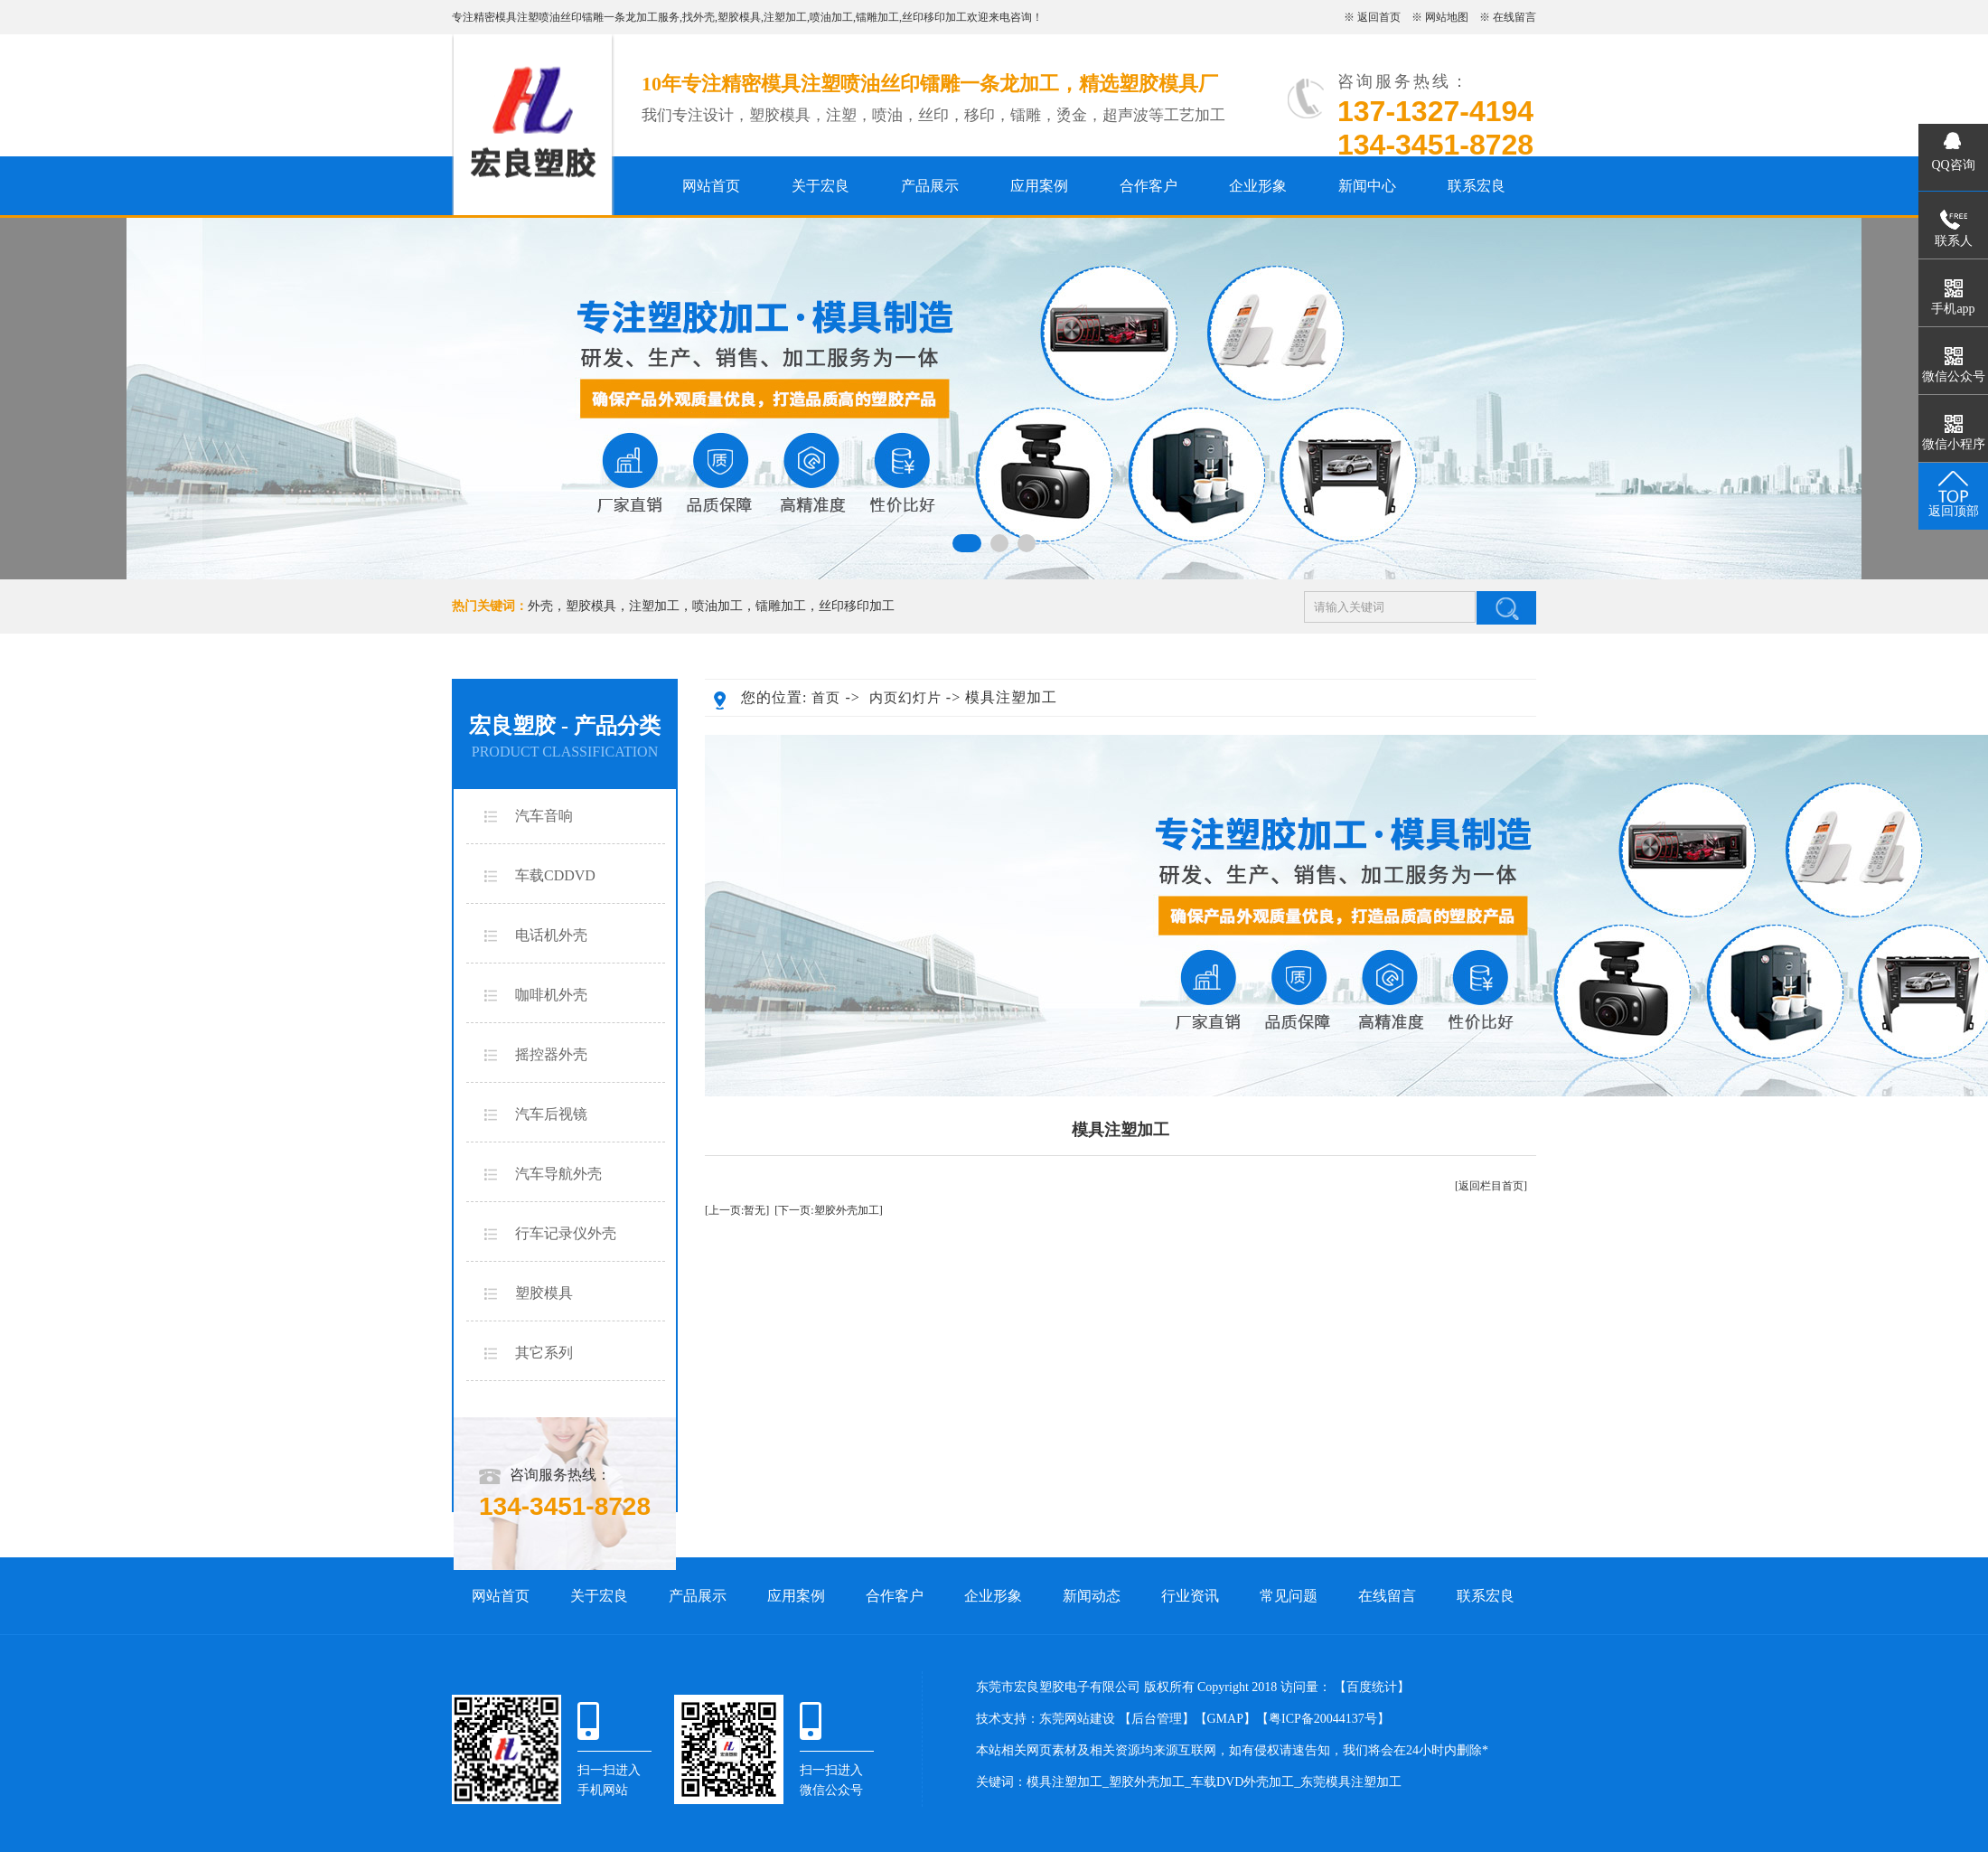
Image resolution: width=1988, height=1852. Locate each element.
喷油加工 (831, 17)
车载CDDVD (555, 875)
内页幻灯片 (905, 698)
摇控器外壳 (551, 1054)
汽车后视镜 (551, 1114)
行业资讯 (1190, 1595)
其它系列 (544, 1352)
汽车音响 (544, 815)
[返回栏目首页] (1491, 1186)
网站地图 (1446, 17)
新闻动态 (1092, 1595)
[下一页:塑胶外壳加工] (828, 1210)
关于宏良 (820, 185)
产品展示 (930, 185)
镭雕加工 (877, 17)
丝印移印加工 (934, 17)
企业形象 (1258, 185)
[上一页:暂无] (737, 1210)
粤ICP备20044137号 (1323, 1718)
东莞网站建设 (1077, 1718)
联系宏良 (1476, 185)
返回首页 (1379, 17)
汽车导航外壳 (558, 1173)
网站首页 (711, 185)
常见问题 (1289, 1595)
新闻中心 (1367, 185)
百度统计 (1371, 1687)
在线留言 (1514, 17)
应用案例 (1039, 185)
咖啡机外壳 (551, 994)
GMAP (1225, 1718)
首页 (825, 698)
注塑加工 (785, 17)
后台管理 (1156, 1718)
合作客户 (1148, 185)
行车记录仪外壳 (565, 1233)
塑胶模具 (739, 17)
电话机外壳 (551, 935)
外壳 (704, 17)
